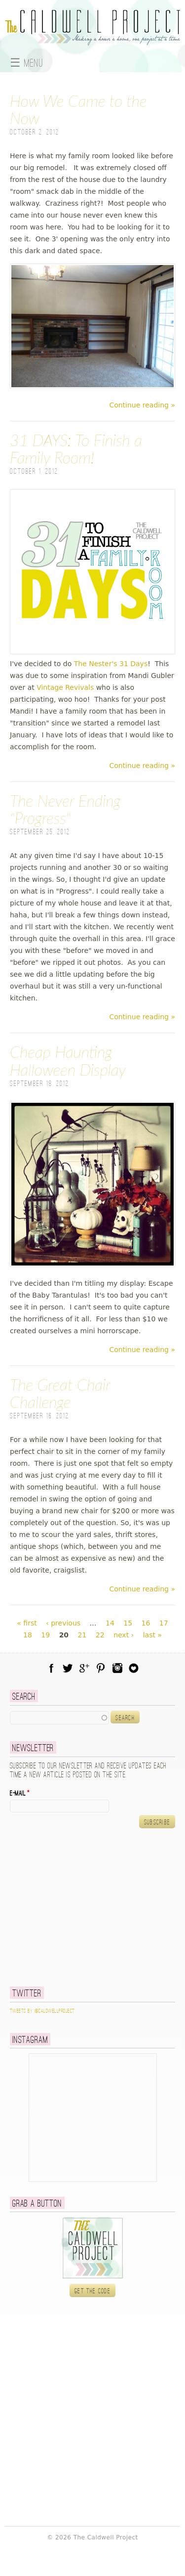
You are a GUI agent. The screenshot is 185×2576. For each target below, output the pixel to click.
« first (27, 1623)
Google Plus (84, 1668)
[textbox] (59, 1717)
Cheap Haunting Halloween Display (68, 1060)
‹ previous (63, 1623)
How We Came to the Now (78, 109)
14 (110, 1623)
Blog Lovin (134, 1668)
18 (27, 1635)
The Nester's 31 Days (111, 664)
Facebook (51, 1668)
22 (100, 1635)
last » (152, 1635)
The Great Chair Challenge (60, 1393)
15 (127, 1623)
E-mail (20, 1794)
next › (123, 1635)
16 (146, 1623)
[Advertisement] (71, 1907)
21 (82, 1635)
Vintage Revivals (65, 687)
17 (163, 1623)
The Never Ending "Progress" (65, 809)
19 (45, 1635)
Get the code (92, 2291)
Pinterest (101, 1668)
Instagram (117, 1668)
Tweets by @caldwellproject (42, 2011)
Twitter (68, 1668)
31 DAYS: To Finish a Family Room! (76, 448)
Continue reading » (142, 405)
